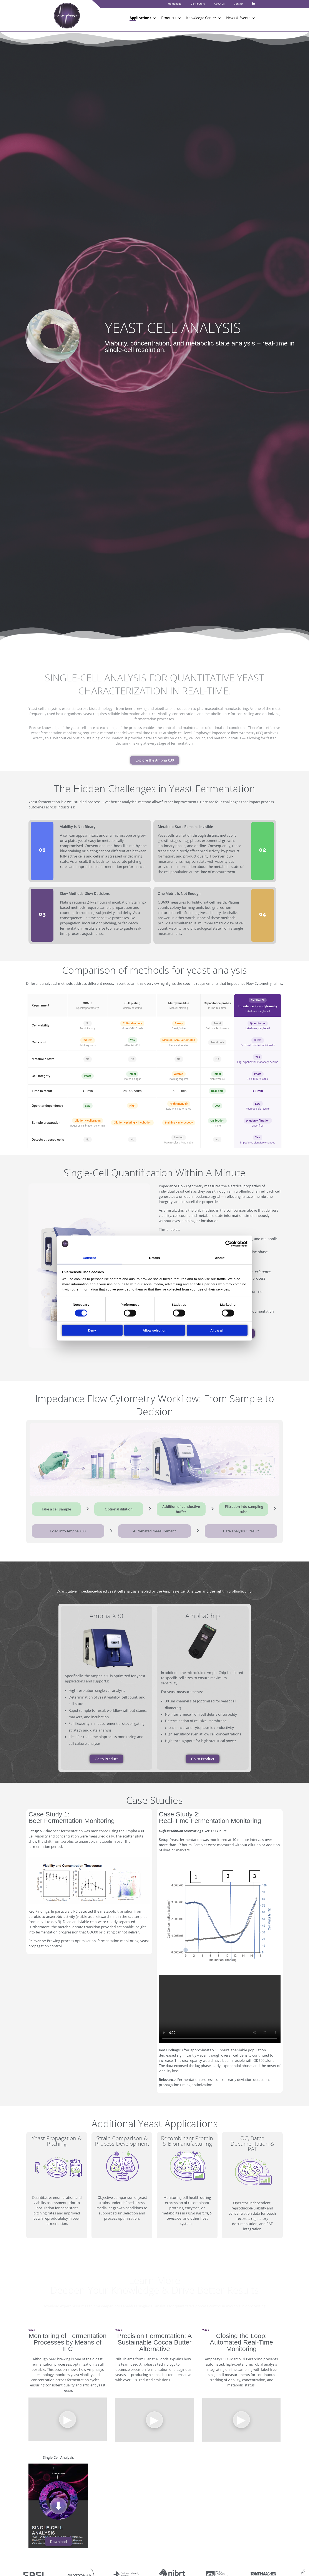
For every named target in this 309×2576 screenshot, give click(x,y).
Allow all (217, 1330)
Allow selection (154, 1330)
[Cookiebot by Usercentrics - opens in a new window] (228, 1244)
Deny (92, 1330)
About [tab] (219, 1258)
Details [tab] (154, 1258)
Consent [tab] (89, 1258)
